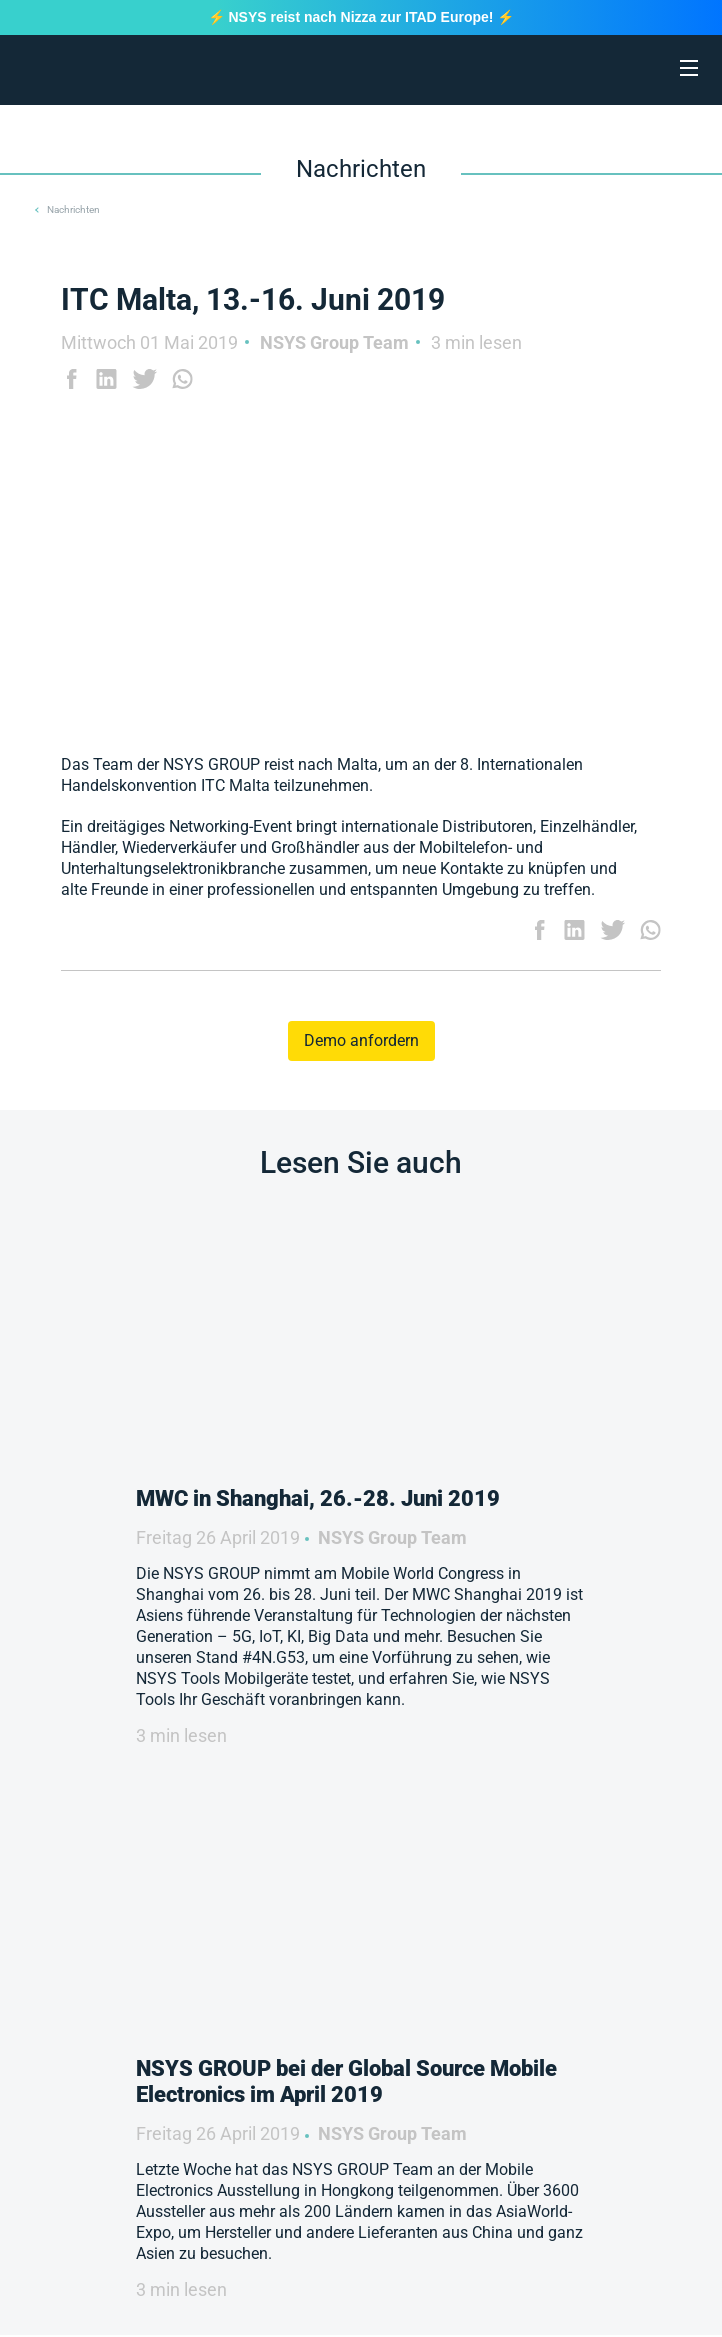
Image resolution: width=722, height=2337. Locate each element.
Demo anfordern (361, 1040)
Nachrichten (73, 209)
